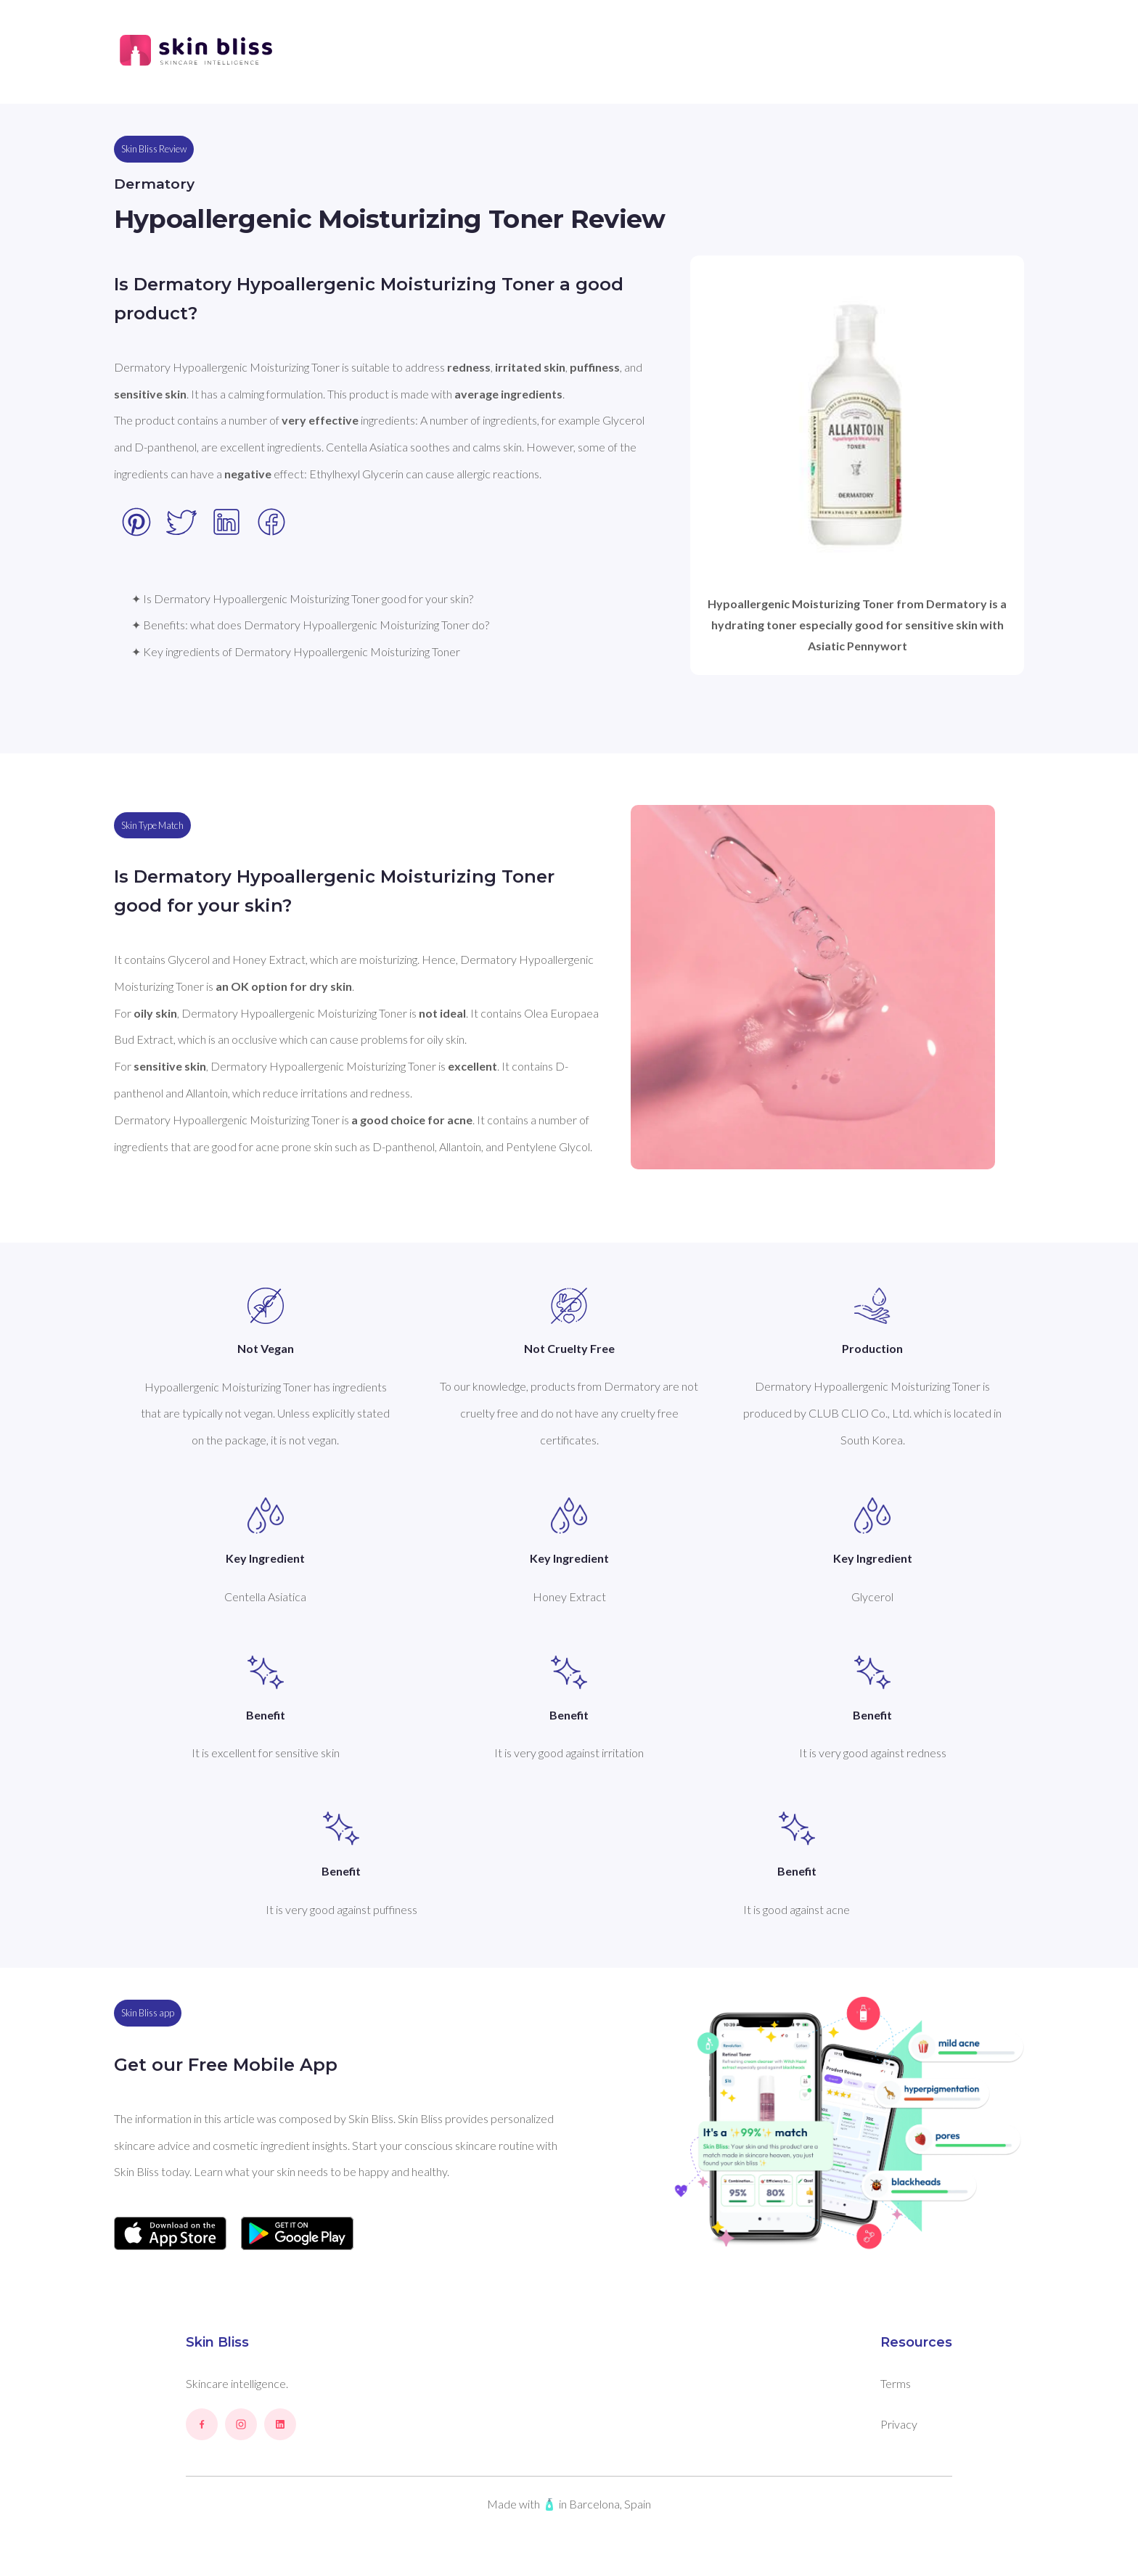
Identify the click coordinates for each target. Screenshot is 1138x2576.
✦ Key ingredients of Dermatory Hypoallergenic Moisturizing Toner (295, 651)
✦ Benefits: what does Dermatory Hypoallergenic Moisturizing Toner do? (310, 624)
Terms (895, 2383)
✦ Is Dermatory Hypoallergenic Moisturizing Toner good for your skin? (302, 598)
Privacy (898, 2424)
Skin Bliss (217, 2342)
